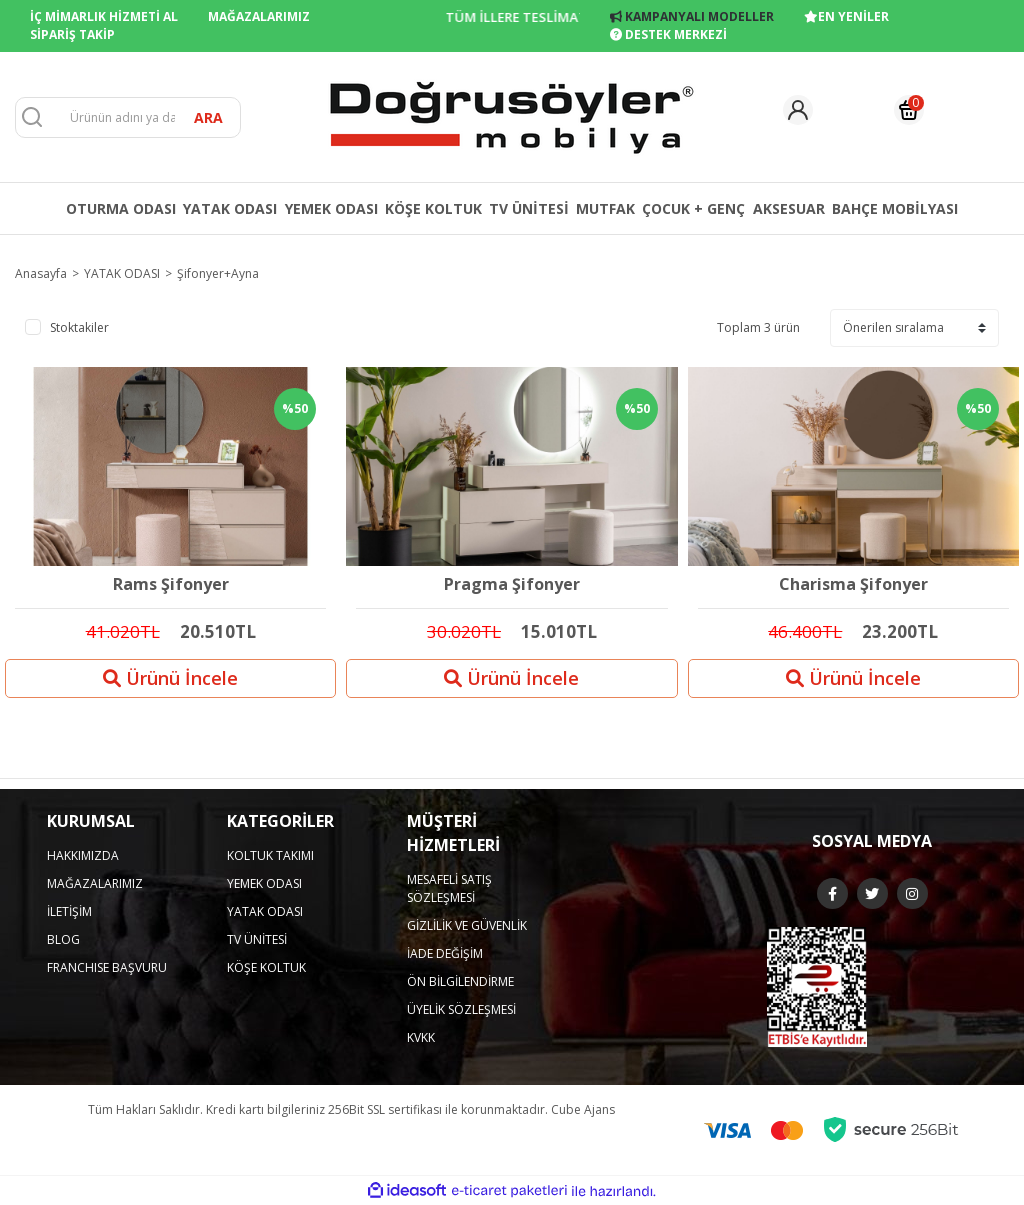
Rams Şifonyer (171, 585)
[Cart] (909, 110)
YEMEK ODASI (264, 883)
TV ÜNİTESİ (257, 939)
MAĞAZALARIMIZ (259, 16)
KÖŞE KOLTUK (266, 967)
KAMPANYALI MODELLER (692, 16)
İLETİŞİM (69, 911)
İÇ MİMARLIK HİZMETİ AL (104, 16)
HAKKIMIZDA (83, 855)
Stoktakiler (79, 327)
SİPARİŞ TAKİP (72, 34)
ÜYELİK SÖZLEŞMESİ (461, 1009)
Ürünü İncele (170, 678)
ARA (208, 117)
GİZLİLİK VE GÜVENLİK (467, 925)
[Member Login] (798, 110)
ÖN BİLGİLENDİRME (460, 981)
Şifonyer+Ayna (218, 273)
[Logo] (512, 115)
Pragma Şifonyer (512, 585)
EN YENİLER (846, 16)
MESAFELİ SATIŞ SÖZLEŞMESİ (449, 888)
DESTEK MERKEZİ (668, 34)
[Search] (128, 117)
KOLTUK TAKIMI (270, 855)
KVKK (421, 1037)
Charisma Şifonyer (853, 585)
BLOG (63, 939)
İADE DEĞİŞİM (445, 953)
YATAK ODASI (265, 911)
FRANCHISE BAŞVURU (107, 967)
